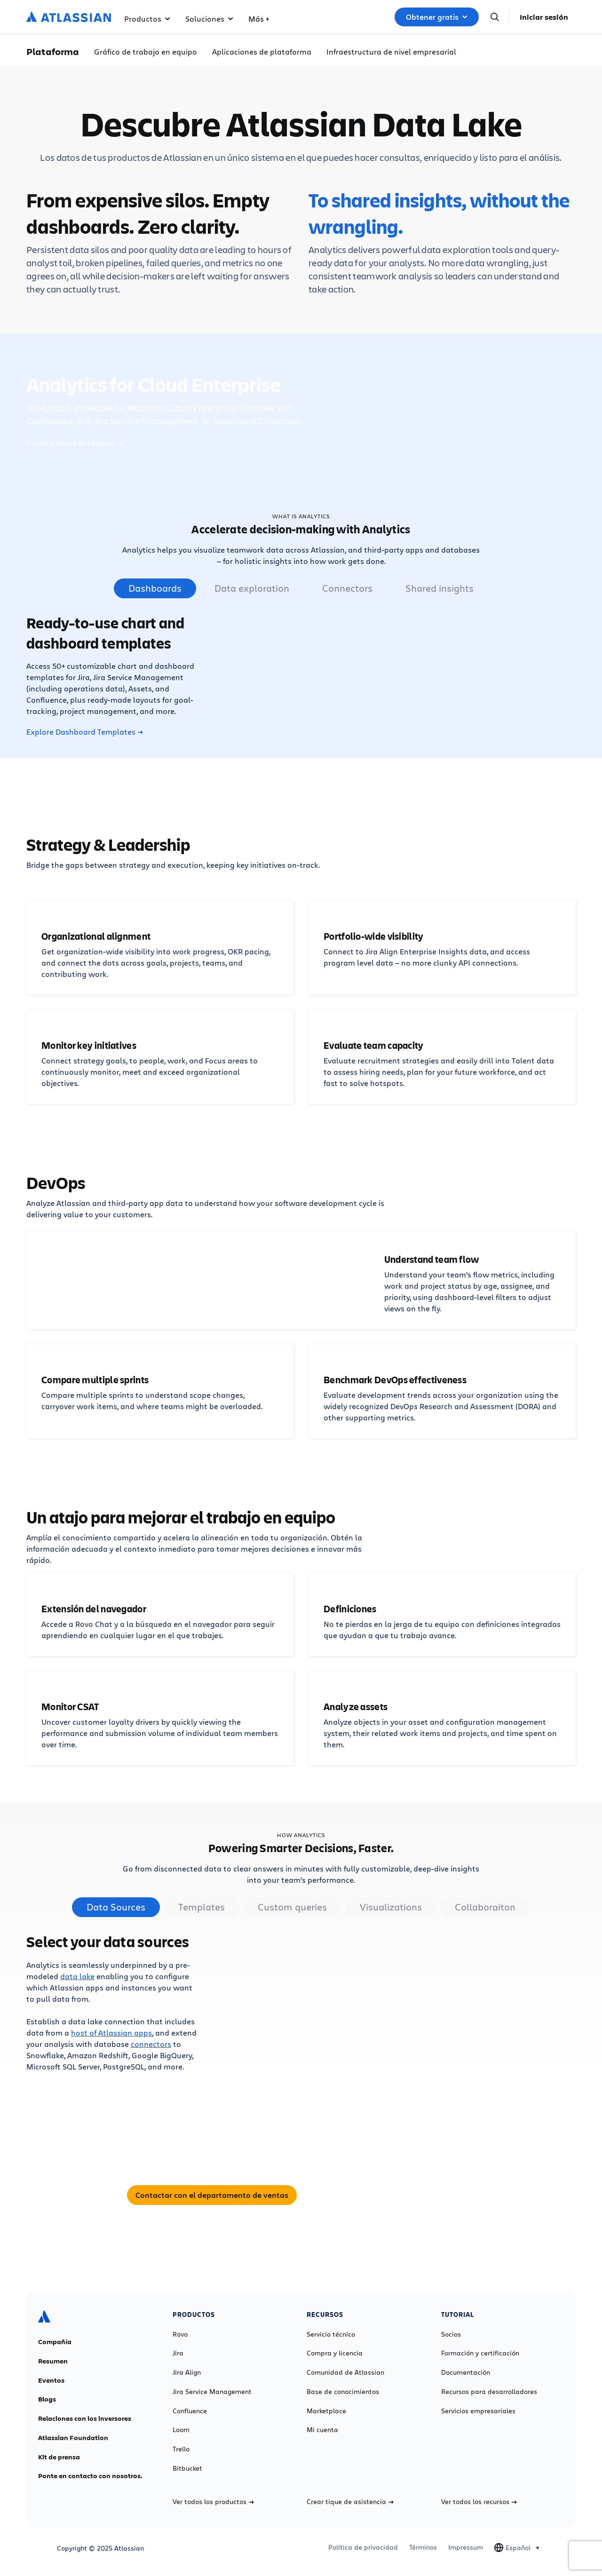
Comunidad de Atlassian (345, 2372)
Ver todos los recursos (479, 2501)
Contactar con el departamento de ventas (211, 2195)
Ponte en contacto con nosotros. (90, 2476)
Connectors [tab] (347, 588)
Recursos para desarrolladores (489, 2391)
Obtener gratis (436, 17)
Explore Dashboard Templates (84, 732)
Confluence (190, 2411)
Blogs (47, 2399)
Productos (147, 19)
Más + (258, 19)
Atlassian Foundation (73, 2437)
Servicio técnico (331, 2334)
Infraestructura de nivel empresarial (391, 51)
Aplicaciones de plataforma (261, 51)
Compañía (54, 2342)
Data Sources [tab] (116, 1907)
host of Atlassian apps (111, 2032)
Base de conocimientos (343, 2391)
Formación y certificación (480, 2353)
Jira (178, 2353)
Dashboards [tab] (155, 588)
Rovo (180, 2334)
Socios (451, 2334)
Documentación (465, 2372)
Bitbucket (187, 2468)
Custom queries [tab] (292, 1907)
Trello (181, 2449)
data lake (77, 1976)
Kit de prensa (59, 2457)
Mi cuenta (322, 2429)
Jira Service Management (212, 2391)
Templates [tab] (201, 1907)
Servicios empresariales (478, 2411)
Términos (423, 2547)
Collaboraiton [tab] (485, 1907)
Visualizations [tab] (391, 1907)
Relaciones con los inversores (84, 2418)
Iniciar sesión (544, 17)
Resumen (53, 2361)
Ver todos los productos (213, 2501)
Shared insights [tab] (439, 588)
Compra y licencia (335, 2353)
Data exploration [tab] (251, 588)
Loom (181, 2429)
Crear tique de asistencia (350, 2501)
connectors (151, 2044)
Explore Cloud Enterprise (74, 442)
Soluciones (209, 19)
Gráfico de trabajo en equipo (145, 51)
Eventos (51, 2380)
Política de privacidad (363, 2547)
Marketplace (326, 2411)
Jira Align (187, 2372)
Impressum (465, 2547)
